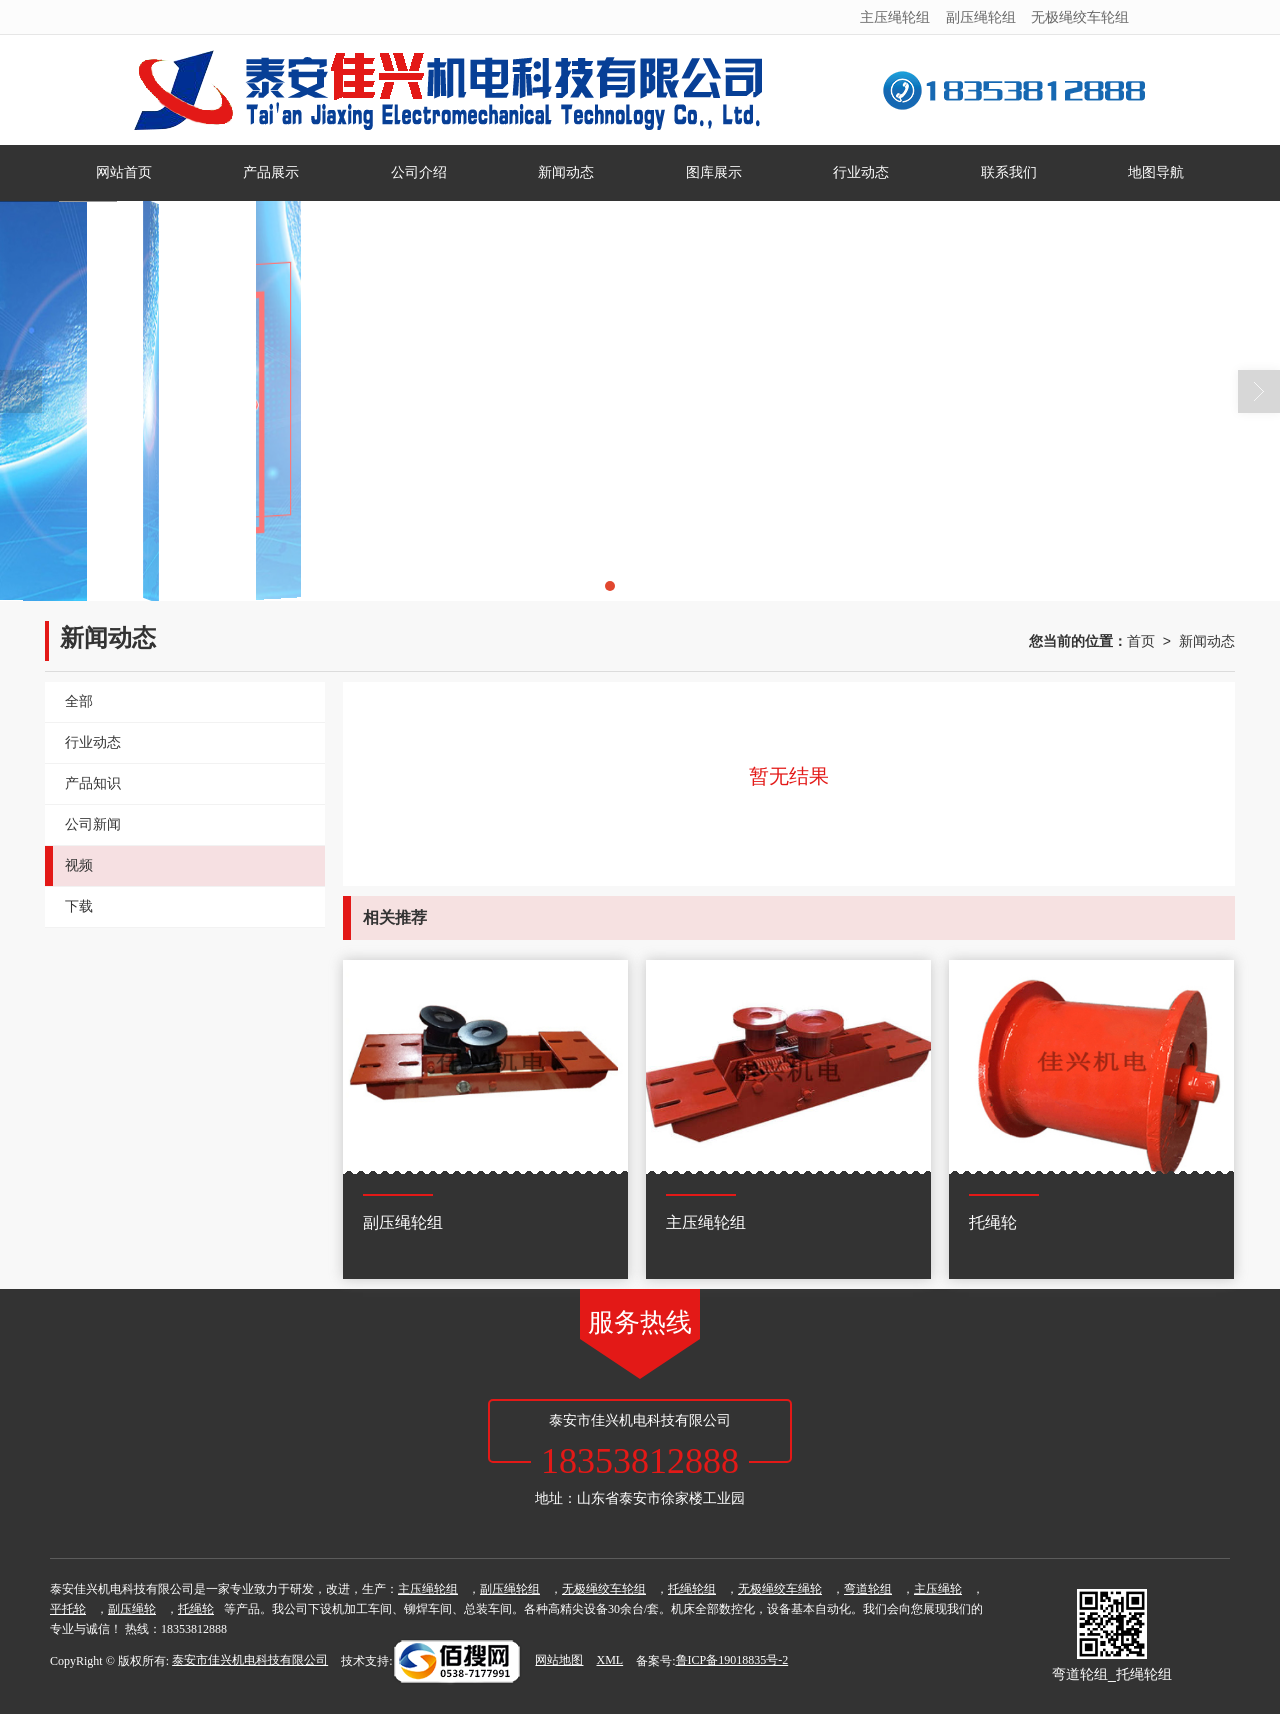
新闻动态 (566, 172)
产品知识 (93, 783)
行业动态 (861, 172)
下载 (79, 906)
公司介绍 (419, 172)
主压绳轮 (938, 1589)
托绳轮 (196, 1609)
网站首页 (124, 172)
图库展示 (714, 172)
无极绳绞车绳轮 (780, 1589)
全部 (79, 701)
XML (609, 1660)
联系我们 (1009, 172)
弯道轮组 (868, 1589)
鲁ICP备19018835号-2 (732, 1660)
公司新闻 (93, 824)
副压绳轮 (132, 1609)
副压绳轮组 (981, 17)
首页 (1141, 641)
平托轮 (68, 1609)
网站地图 (559, 1660)
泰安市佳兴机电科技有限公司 (250, 1660)
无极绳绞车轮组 (1080, 17)
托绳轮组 (692, 1589)
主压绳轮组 (895, 17)
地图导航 (1156, 172)
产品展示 (271, 172)
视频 (79, 865)
